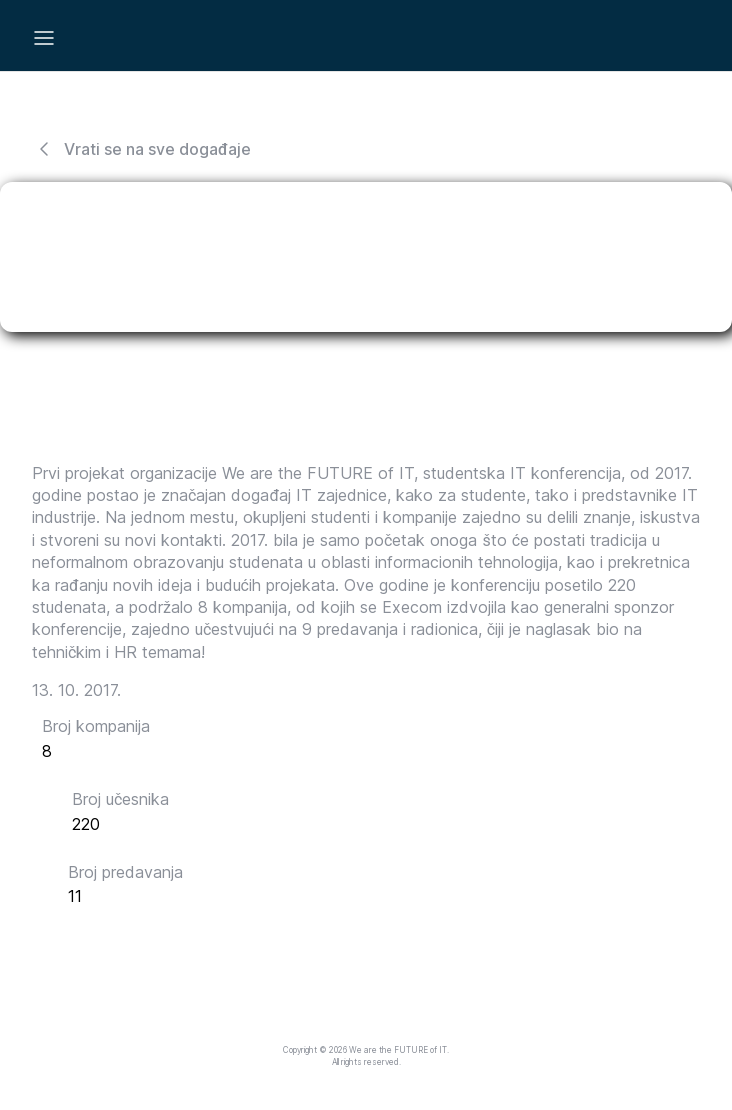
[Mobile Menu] (44, 38)
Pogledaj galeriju (133, 945)
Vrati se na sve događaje (141, 149)
